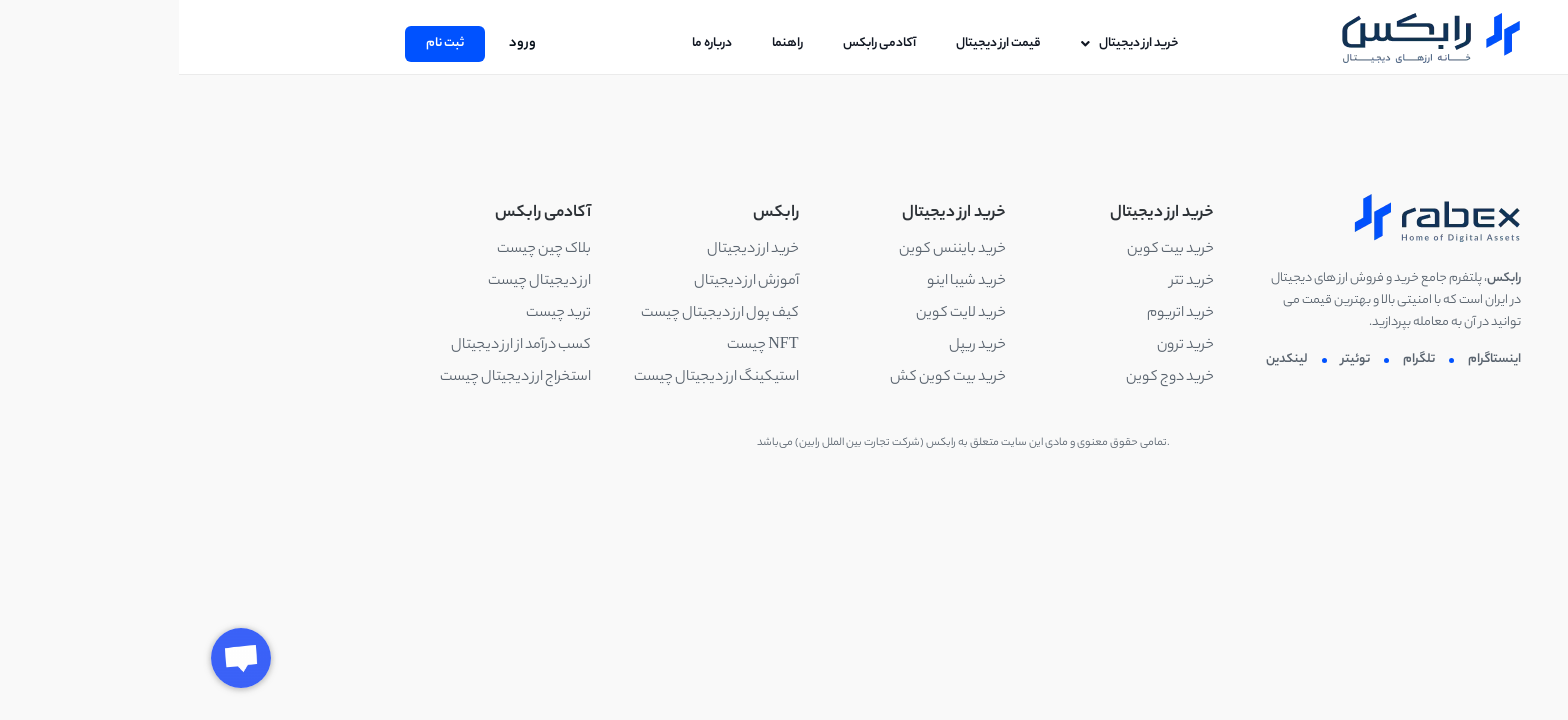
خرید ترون (1006, 346)
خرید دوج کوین (991, 378)
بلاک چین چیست (365, 250)
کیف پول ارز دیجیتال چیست (541, 314)
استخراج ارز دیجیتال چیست (336, 378)
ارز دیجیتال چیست (360, 282)
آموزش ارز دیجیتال (567, 282)
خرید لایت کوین (782, 314)
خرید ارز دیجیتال (574, 250)
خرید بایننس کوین (773, 250)
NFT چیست (583, 346)
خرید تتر (1013, 282)
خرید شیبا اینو (787, 282)
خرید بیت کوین (991, 250)
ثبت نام (266, 43)
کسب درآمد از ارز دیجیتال (342, 346)
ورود (343, 43)
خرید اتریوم (1001, 314)
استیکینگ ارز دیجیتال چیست (537, 378)
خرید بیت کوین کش (769, 378)
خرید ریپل (798, 346)
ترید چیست (379, 314)
